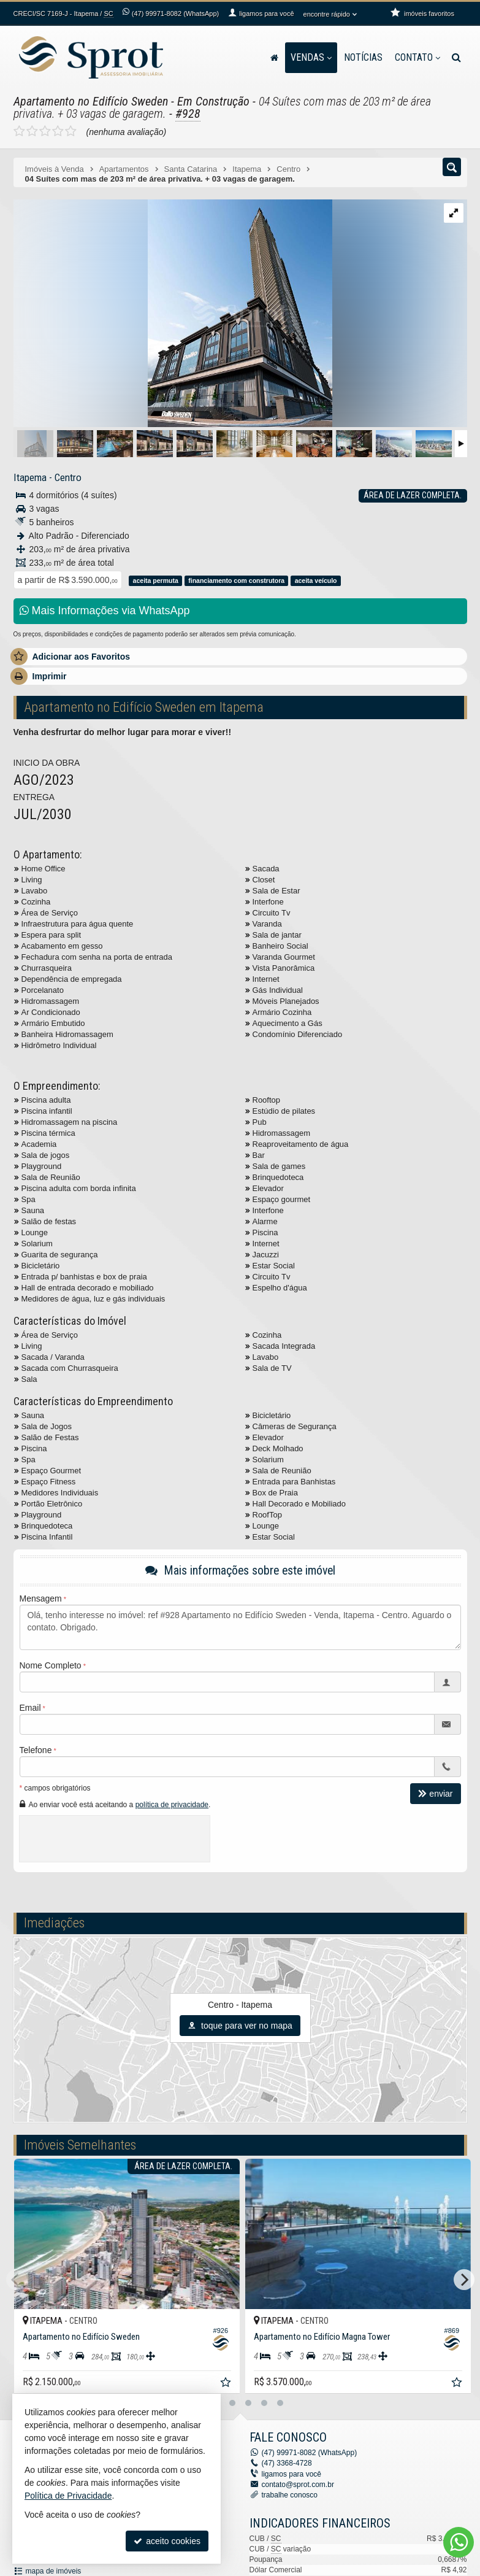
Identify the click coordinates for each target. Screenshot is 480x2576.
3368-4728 (287, 2463)
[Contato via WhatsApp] (458, 2542)
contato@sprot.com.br (298, 2484)
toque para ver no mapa (240, 2025)
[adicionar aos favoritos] (222, 2381)
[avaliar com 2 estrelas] (32, 131)
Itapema (30, 477)
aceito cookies (167, 2541)
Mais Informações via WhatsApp (105, 610)
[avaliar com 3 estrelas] (45, 131)
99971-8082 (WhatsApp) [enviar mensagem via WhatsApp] (175, 13)
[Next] (464, 2279)
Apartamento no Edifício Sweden (90, 101)
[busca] (456, 57)
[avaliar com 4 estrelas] (58, 131)
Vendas (311, 57)
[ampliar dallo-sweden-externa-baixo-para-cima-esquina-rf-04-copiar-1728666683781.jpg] (172, 314)
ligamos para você (291, 2474)
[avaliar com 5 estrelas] (71, 131)
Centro (68, 477)
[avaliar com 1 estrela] (19, 131)
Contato (417, 57)
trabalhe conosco (290, 2495)
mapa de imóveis (54, 2571)
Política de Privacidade (68, 2496)
